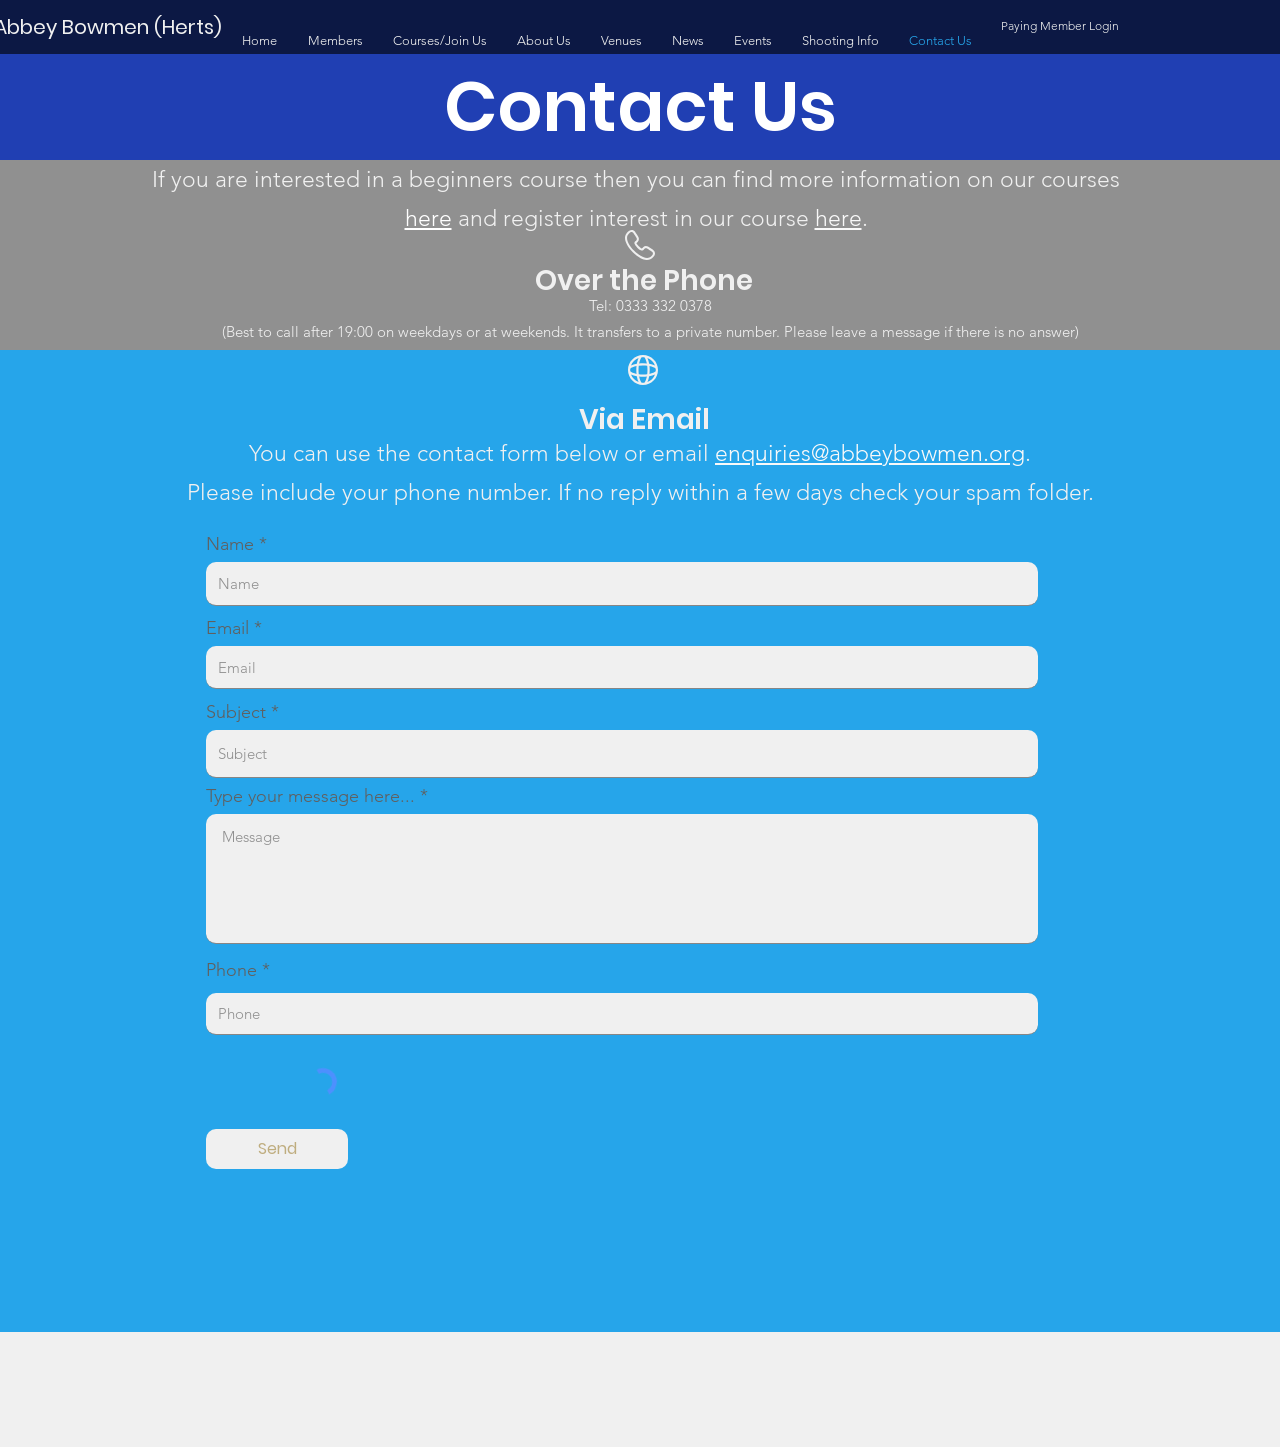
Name (230, 544)
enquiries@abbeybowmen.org (870, 453)
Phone (231, 970)
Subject (236, 712)
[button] (335, 40)
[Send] (277, 1149)
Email (227, 628)
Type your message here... (310, 796)
